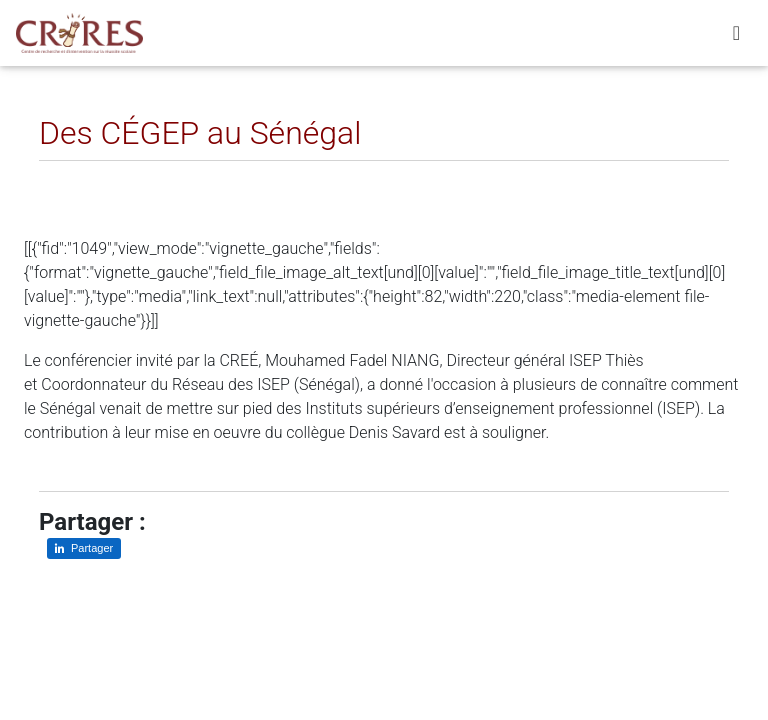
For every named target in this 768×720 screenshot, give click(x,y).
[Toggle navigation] (736, 37)
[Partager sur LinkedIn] (68, 176)
